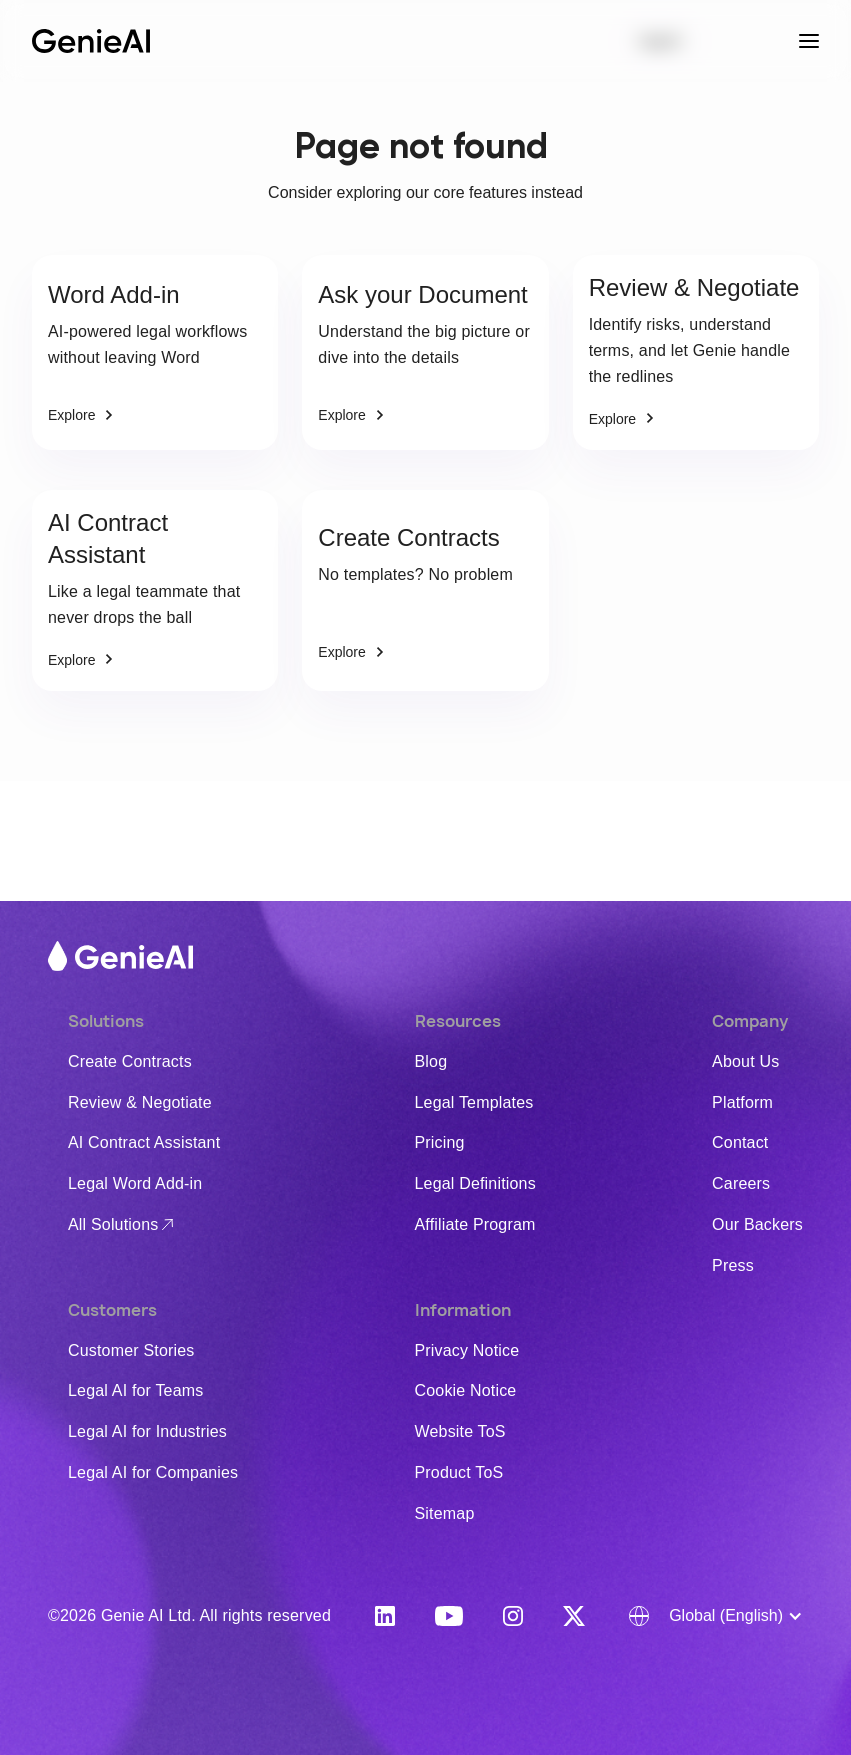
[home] (91, 41)
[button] (716, 1616)
